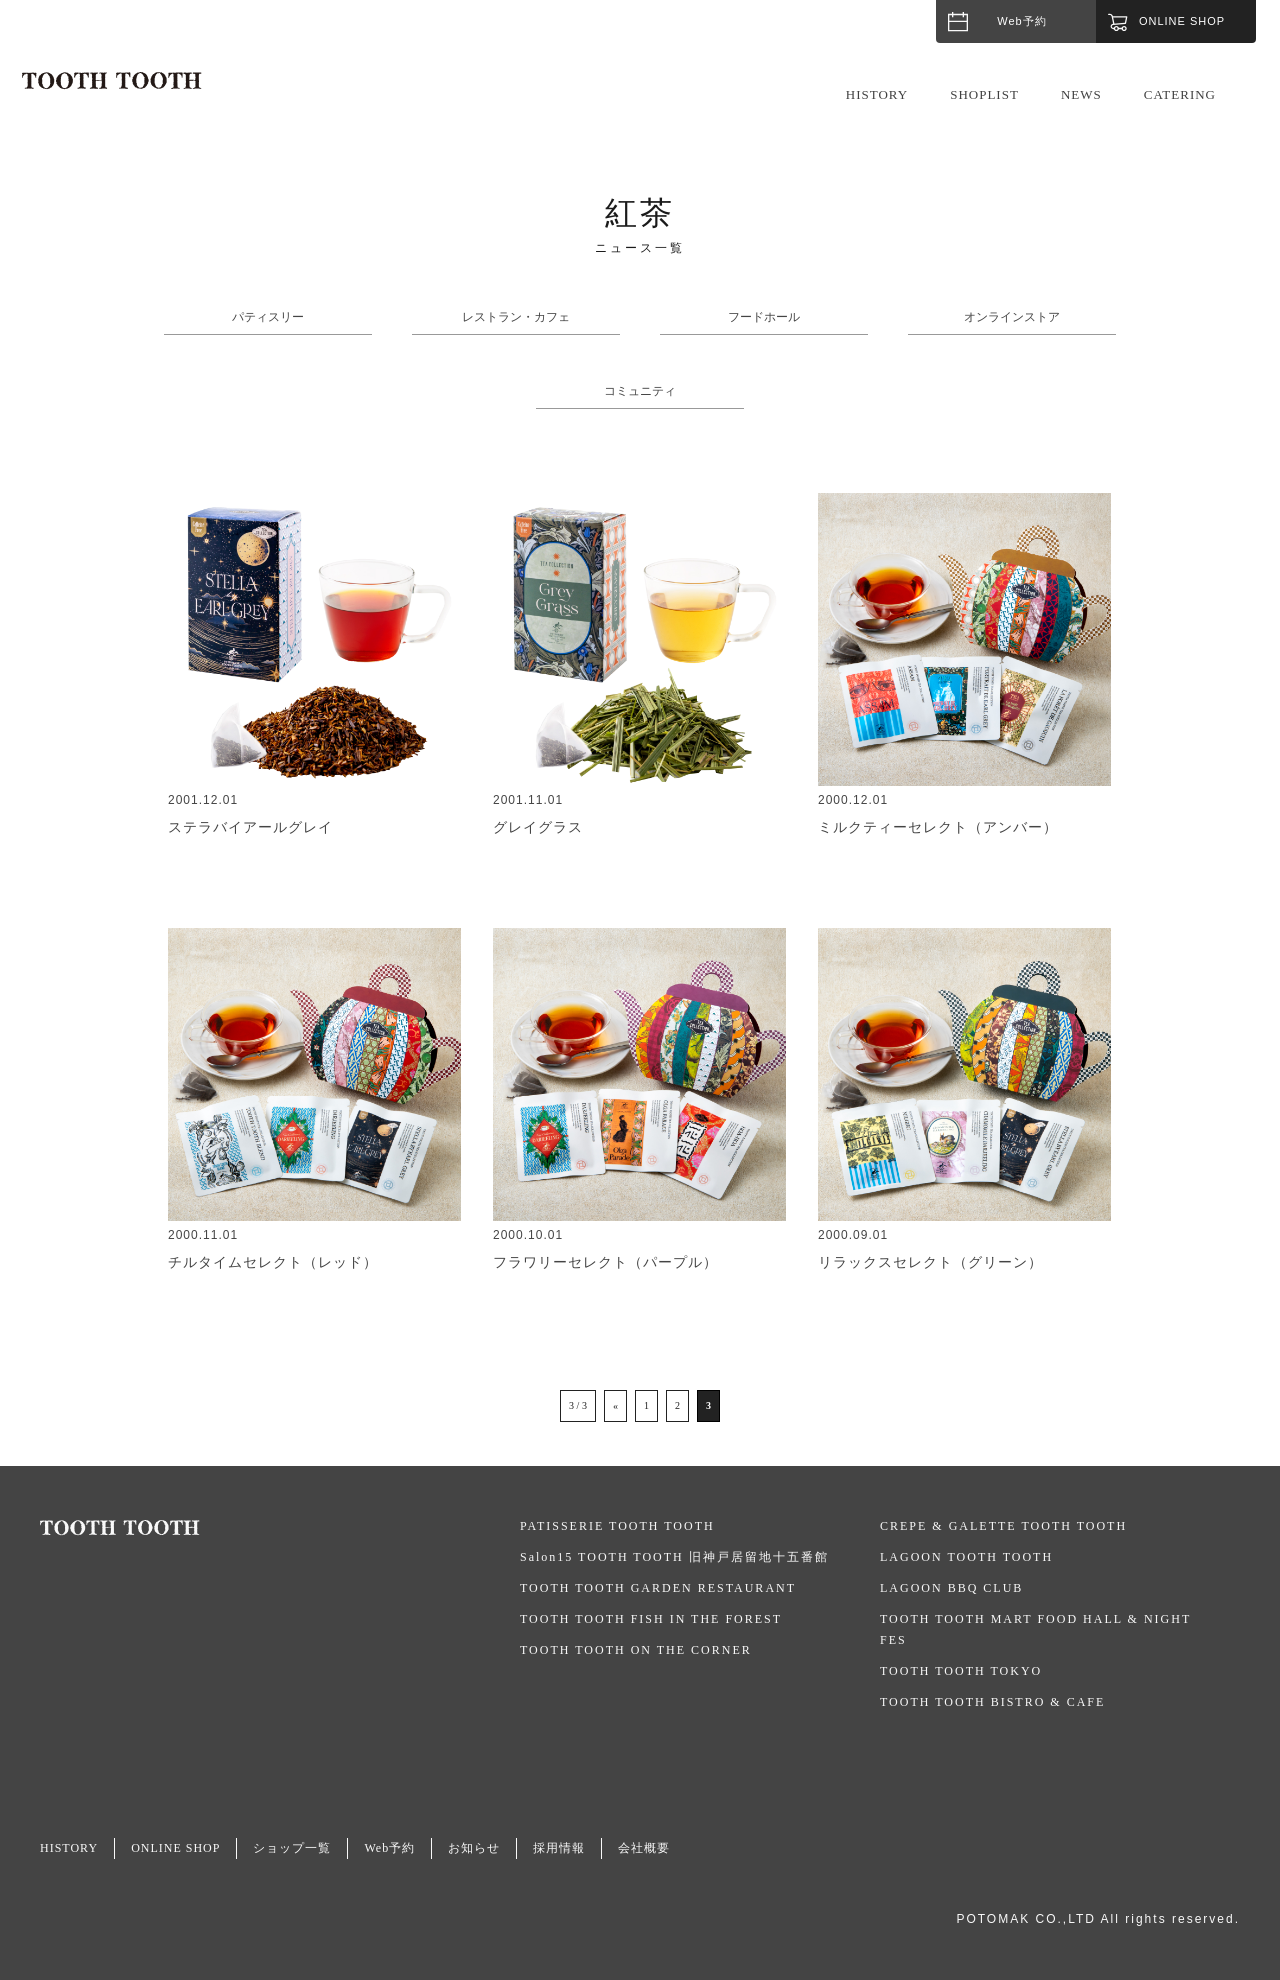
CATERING (1180, 94)
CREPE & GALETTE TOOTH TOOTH (1003, 1526)
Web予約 (1021, 21)
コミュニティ (640, 391)
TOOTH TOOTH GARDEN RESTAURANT (658, 1588)
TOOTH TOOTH (280, 1528)
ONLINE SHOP (175, 1848)
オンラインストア (1012, 317)
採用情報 (559, 1848)
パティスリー (268, 317)
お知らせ (474, 1848)
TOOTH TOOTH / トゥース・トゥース (112, 81)
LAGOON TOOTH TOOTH (966, 1557)
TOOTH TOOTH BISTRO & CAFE (992, 1702)
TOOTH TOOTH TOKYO (961, 1671)
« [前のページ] (615, 1405)
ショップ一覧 (292, 1848)
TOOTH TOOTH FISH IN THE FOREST (651, 1619)
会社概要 (644, 1848)
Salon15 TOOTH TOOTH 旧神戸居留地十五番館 (674, 1557)
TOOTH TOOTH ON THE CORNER (636, 1650)
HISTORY (877, 94)
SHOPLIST (984, 94)
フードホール (764, 317)
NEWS (1081, 94)
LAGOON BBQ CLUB (951, 1588)
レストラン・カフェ (516, 317)
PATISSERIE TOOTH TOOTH (617, 1526)
